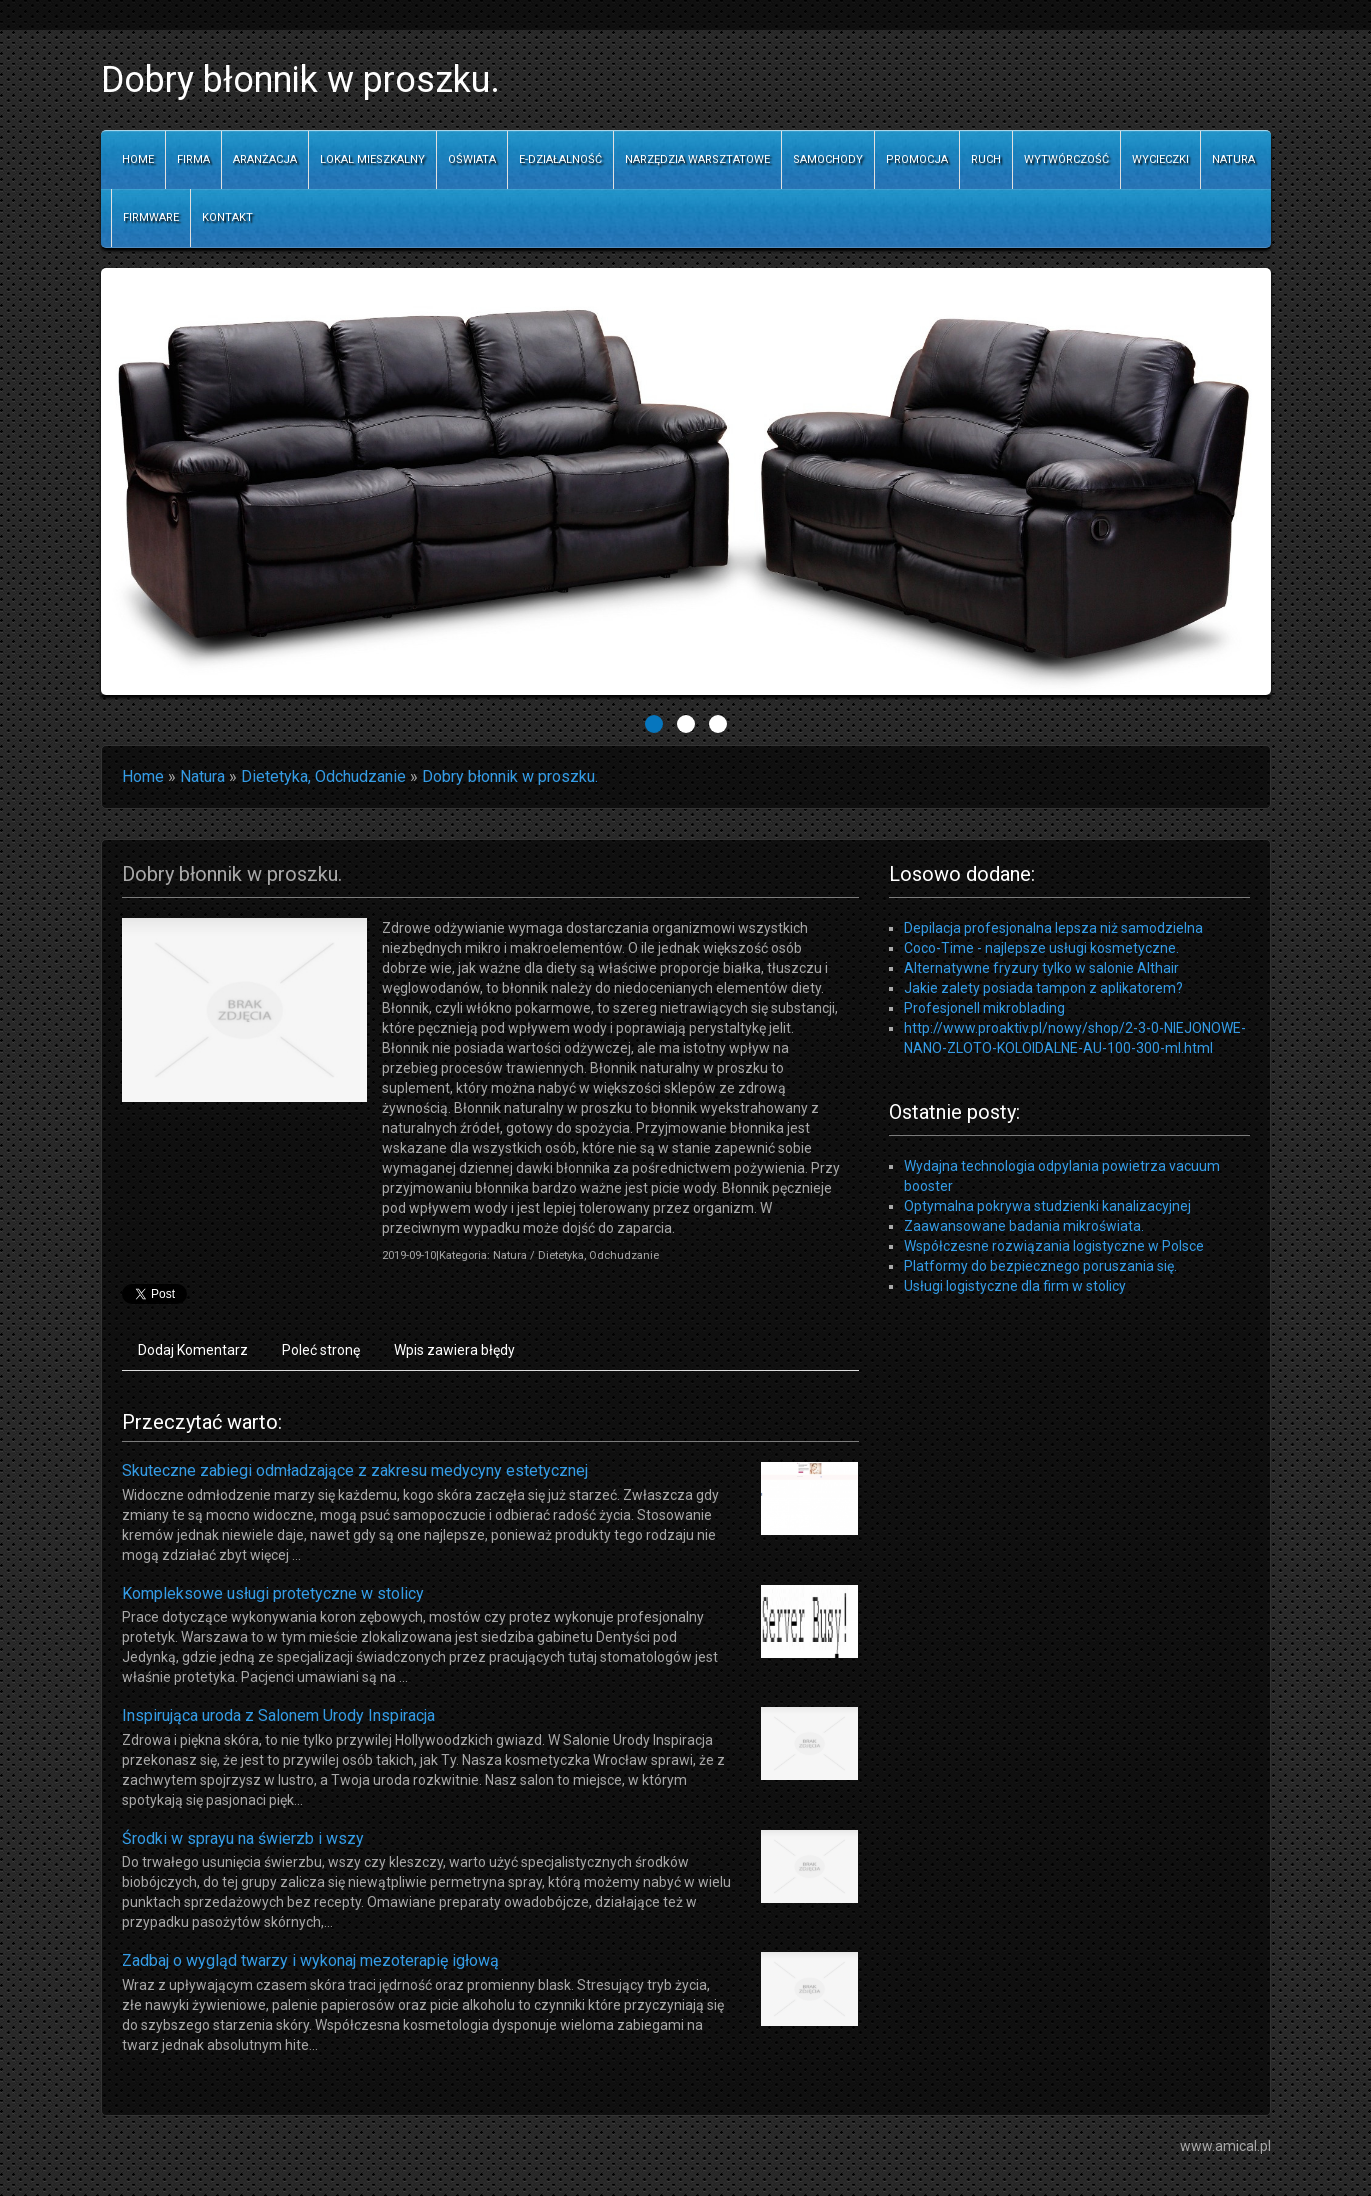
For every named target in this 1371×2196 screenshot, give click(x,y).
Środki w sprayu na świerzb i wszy (243, 1838)
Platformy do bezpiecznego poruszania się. (1040, 1266)
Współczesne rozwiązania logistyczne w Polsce (1054, 1246)
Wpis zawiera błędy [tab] (454, 1350)
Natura (202, 776)
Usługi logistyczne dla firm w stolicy (1015, 1286)
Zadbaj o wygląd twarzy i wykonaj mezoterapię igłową (310, 1960)
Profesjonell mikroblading (984, 1008)
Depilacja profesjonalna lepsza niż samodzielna (1053, 928)
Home (143, 776)
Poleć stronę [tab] (321, 1350)
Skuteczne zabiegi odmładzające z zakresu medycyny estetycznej (355, 1470)
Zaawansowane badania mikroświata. (1024, 1226)
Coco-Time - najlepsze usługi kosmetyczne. (1041, 948)
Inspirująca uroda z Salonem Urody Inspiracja (278, 1715)
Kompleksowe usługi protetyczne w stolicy (273, 1593)
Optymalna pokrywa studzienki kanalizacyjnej (1047, 1206)
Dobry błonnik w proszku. (510, 776)
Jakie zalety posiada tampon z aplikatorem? (1043, 988)
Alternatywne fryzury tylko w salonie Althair (1041, 968)
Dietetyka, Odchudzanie (323, 776)
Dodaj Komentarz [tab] (193, 1350)
